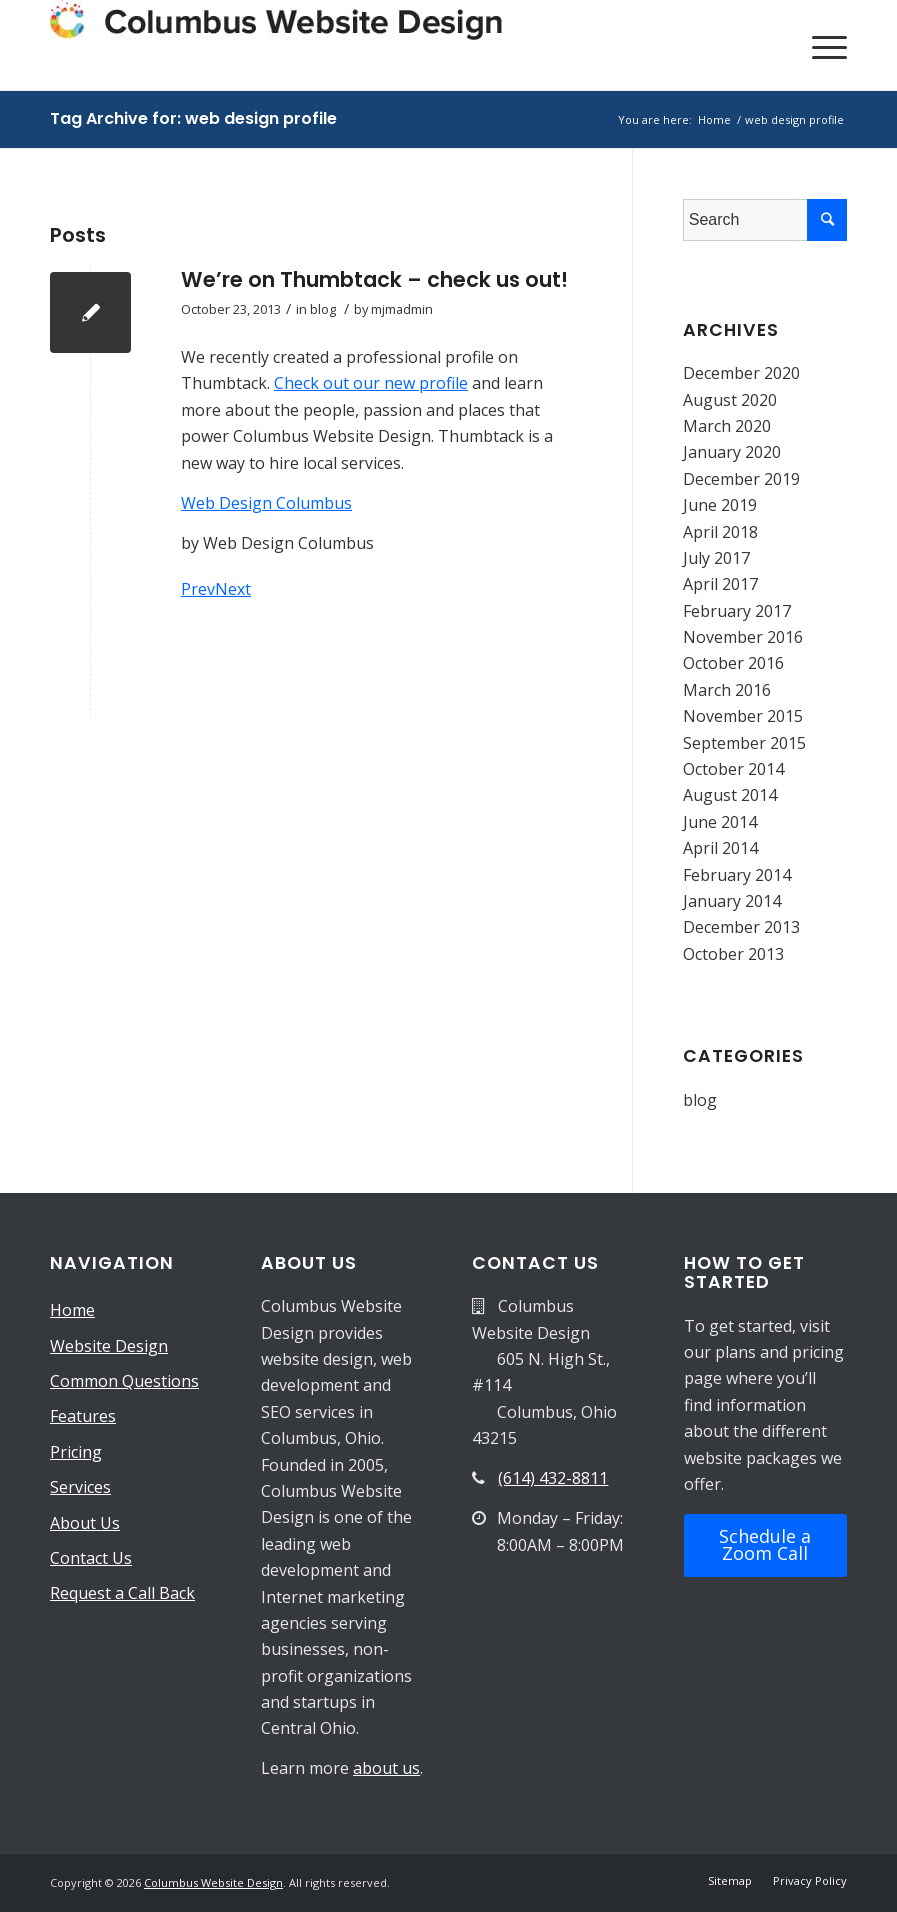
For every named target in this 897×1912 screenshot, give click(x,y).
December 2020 (741, 373)
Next (233, 589)
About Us (85, 1523)
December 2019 (741, 479)
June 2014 (720, 822)
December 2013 (741, 927)
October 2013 (733, 954)
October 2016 (733, 663)
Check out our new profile (371, 383)
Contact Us (91, 1558)
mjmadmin (402, 309)
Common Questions (124, 1381)
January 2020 (732, 452)
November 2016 (743, 637)
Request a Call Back (122, 1593)
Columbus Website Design (213, 1882)
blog (323, 309)
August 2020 (730, 400)
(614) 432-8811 (553, 1478)
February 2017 (737, 611)
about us (386, 1768)
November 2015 (743, 716)
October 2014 (733, 769)
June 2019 (720, 505)
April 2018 (720, 532)
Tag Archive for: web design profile (193, 118)
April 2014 (720, 848)
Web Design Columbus (266, 503)
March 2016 (727, 690)
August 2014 (730, 795)
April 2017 (720, 584)
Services (80, 1487)
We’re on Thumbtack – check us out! (374, 279)
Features (83, 1416)
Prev (198, 589)
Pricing (76, 1452)
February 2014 (737, 875)
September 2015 (744, 743)
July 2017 (716, 558)
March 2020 (727, 426)
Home (72, 1310)
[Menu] (819, 45)
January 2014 (732, 901)
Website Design (109, 1346)
